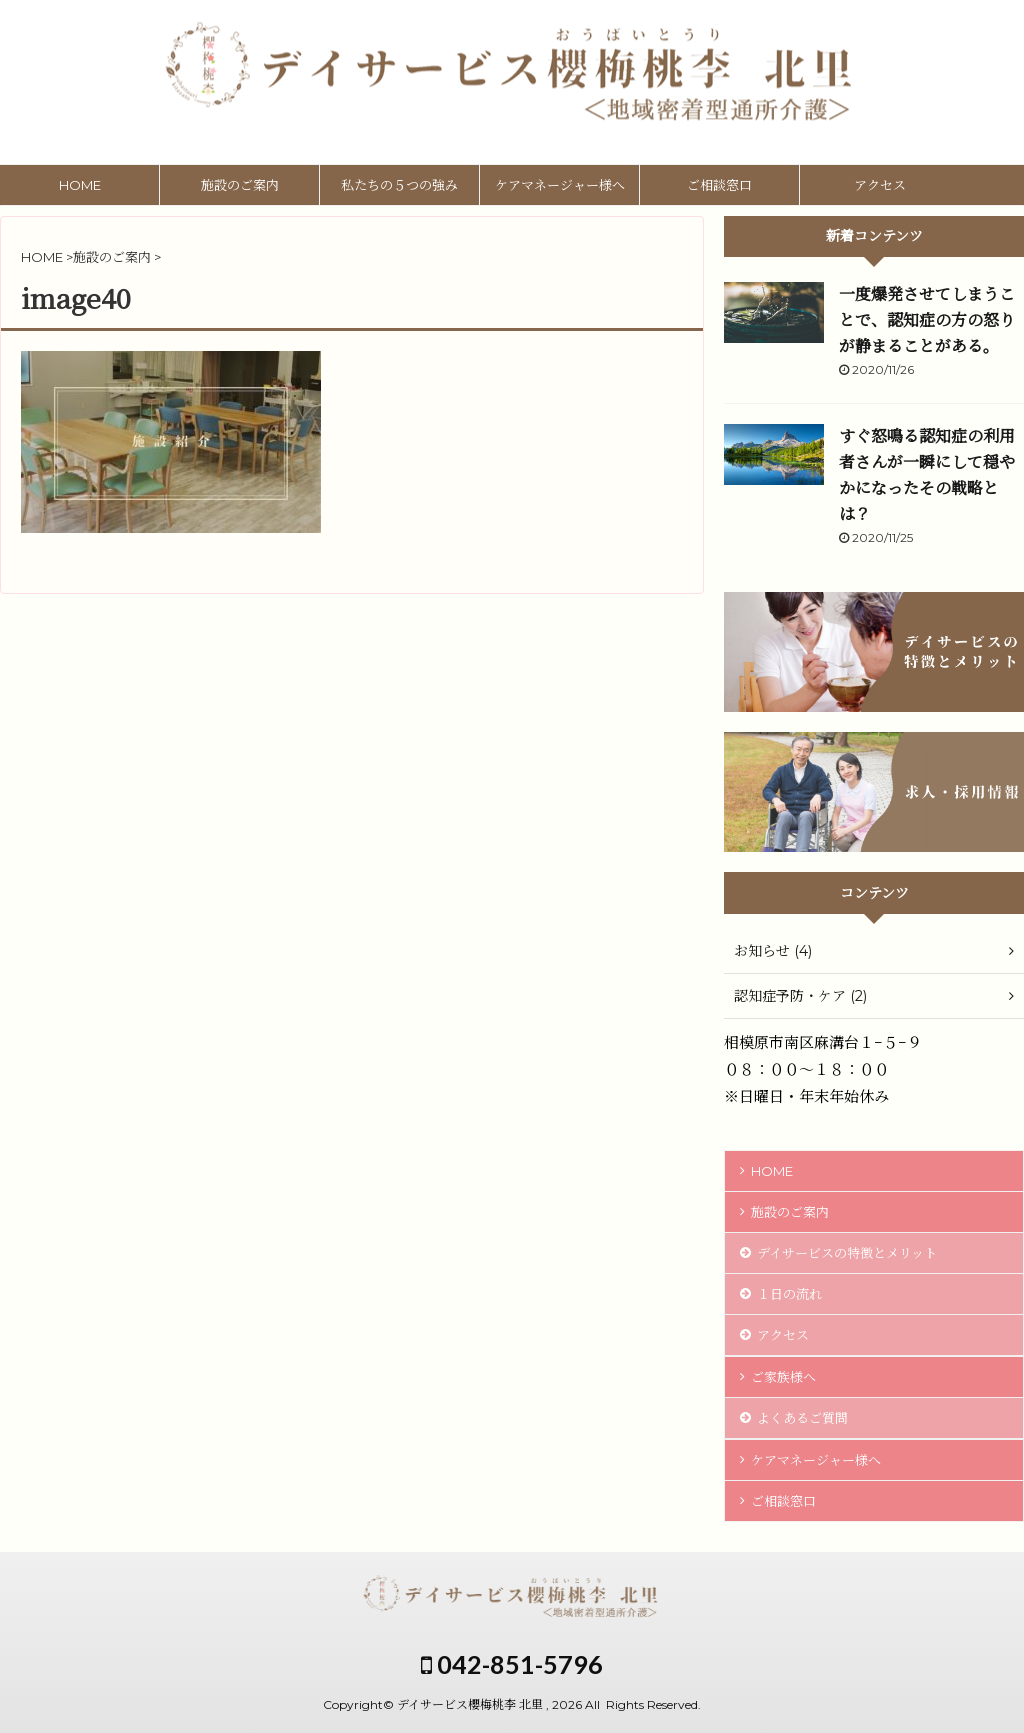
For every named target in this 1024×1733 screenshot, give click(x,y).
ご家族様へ (783, 1377)
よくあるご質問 (802, 1418)
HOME (80, 185)
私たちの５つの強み (399, 185)
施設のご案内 (240, 185)
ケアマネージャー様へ (560, 185)
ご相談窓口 (719, 185)
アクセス (880, 185)
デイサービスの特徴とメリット (847, 1253)
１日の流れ (789, 1294)
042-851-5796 (512, 1664)
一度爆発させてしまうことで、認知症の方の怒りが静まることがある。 (927, 320)
